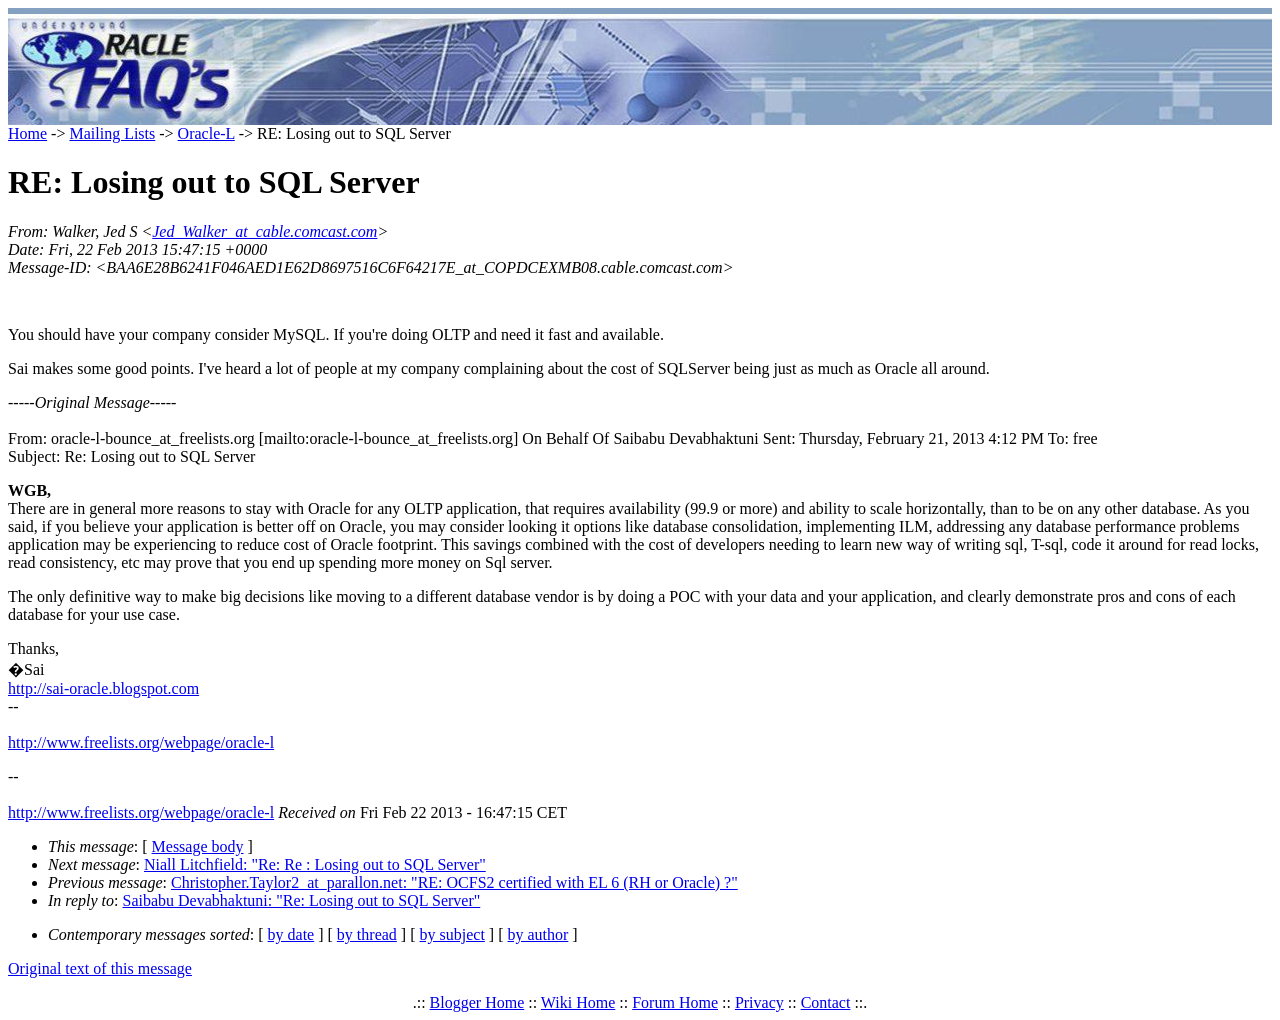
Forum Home (675, 1002)
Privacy (759, 1002)
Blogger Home (477, 1002)
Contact (826, 1002)
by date (291, 934)
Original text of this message (100, 968)
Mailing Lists (112, 133)
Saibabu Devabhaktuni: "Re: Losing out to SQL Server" (302, 900)
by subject (452, 934)
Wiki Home (578, 1002)
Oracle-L (206, 133)
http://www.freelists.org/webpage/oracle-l (141, 742)
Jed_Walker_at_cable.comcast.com (264, 231)
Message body (198, 846)
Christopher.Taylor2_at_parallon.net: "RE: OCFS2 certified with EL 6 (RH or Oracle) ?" (454, 882)
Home (27, 133)
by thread (367, 934)
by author (537, 934)
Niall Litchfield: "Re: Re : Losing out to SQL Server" (315, 864)
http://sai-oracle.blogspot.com (103, 688)
